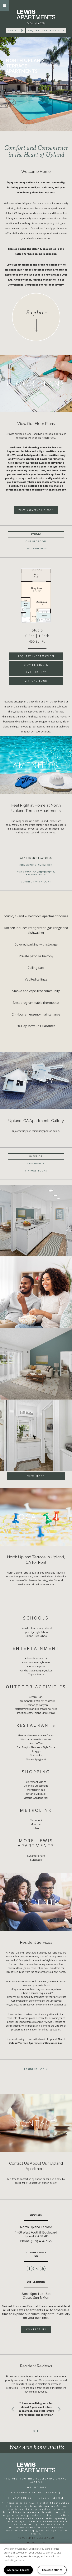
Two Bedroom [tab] (36, 548)
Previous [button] (13, 2409)
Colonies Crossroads (36, 1785)
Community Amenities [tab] (36, 865)
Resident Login (36, 2069)
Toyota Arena (36, 1674)
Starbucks (36, 1755)
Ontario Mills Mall (36, 1793)
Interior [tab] (36, 1156)
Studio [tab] (36, 534)
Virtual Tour (36, 680)
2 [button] (38, 2431)
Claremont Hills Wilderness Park (36, 1701)
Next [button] (59, 2409)
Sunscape (36, 1859)
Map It (15, 30)
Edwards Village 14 (36, 1658)
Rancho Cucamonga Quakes (36, 1670)
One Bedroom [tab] (36, 541)
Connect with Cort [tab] (36, 881)
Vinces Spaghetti (36, 1759)
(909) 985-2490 (36, 2487)
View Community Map (36, 510)
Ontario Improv (36, 1666)
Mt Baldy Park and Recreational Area (36, 1708)
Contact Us (36, 2329)
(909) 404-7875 (36, 24)
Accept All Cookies (18, 2570)
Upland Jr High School (36, 1632)
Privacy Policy (19, 2497)
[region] (36, 2559)
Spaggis (36, 1751)
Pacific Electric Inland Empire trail (36, 1713)
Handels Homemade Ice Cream (36, 1735)
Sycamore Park (36, 1855)
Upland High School (36, 1636)
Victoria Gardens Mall (36, 1798)
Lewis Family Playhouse (36, 1662)
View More (36, 1476)
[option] (36, 626)
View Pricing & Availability (36, 668)
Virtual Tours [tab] (36, 1170)
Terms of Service (50, 2497)
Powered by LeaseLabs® (36, 2537)
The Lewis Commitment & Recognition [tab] (36, 873)
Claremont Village (36, 1782)
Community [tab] (36, 1163)
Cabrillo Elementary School (36, 1628)
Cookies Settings (52, 2570)
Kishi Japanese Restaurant (36, 1739)
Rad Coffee (36, 1743)
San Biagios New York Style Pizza (36, 1747)
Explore (36, 312)
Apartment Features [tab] (36, 858)
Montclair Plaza (36, 1789)
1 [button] (34, 2431)
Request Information (46, 30)
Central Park (36, 1697)
